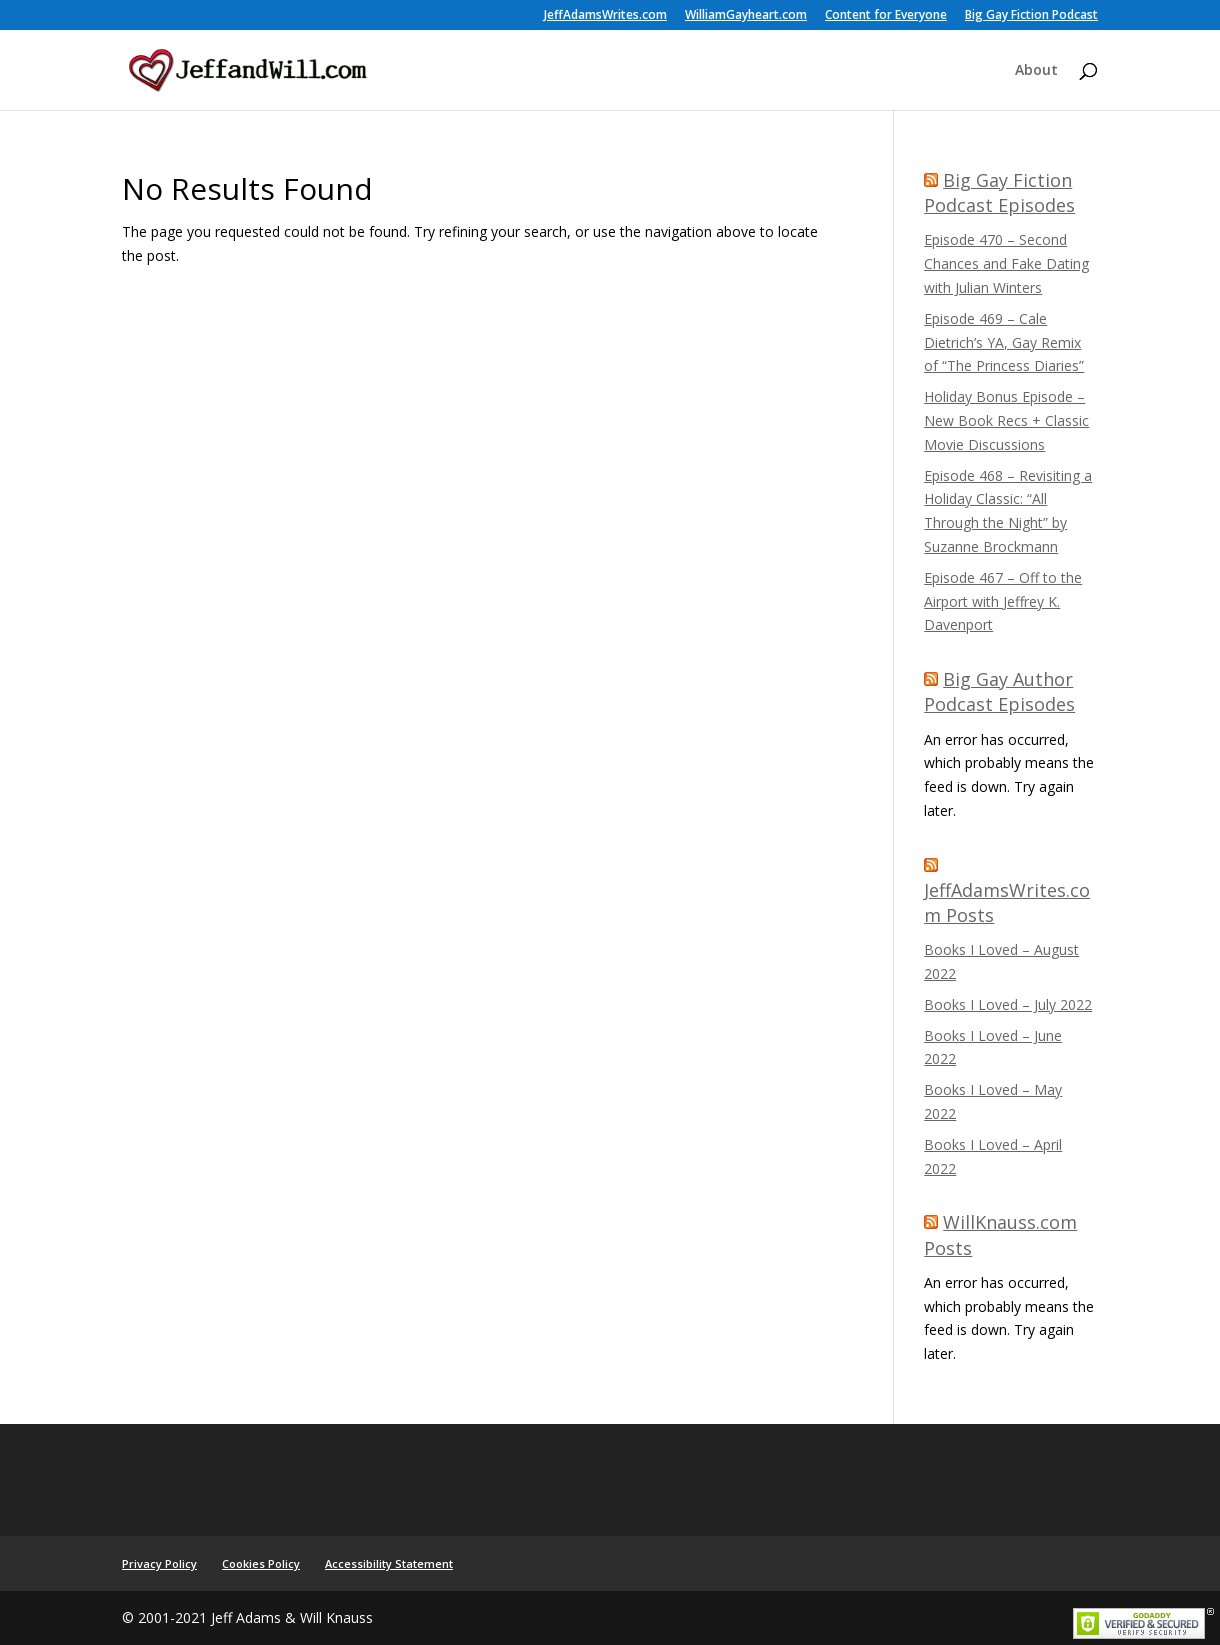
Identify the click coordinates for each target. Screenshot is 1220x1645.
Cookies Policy (261, 1563)
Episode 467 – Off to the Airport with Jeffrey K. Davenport (1003, 601)
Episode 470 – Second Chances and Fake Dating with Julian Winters (1006, 263)
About (1036, 71)
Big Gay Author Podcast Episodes (999, 691)
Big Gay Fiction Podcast (1031, 16)
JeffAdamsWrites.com (605, 16)
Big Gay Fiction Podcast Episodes (999, 192)
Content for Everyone (886, 16)
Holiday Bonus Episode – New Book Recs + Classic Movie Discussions (1006, 420)
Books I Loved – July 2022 (1008, 1004)
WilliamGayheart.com (746, 16)
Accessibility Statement (389, 1563)
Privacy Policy (159, 1563)
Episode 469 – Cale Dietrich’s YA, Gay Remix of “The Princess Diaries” (1004, 342)
